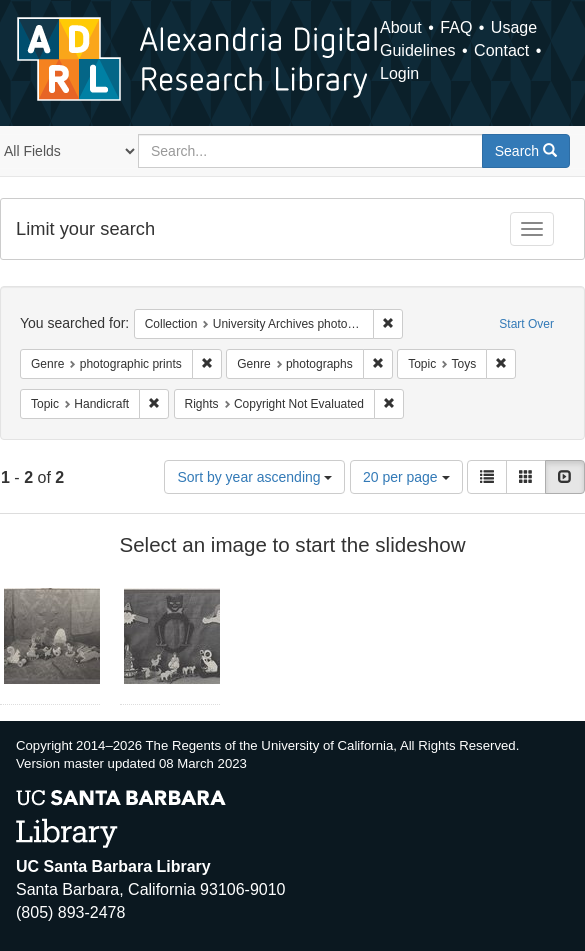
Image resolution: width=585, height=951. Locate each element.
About (401, 27)
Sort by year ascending (254, 477)
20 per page (406, 477)
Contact (501, 50)
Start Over (526, 324)
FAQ (456, 27)
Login (399, 73)
